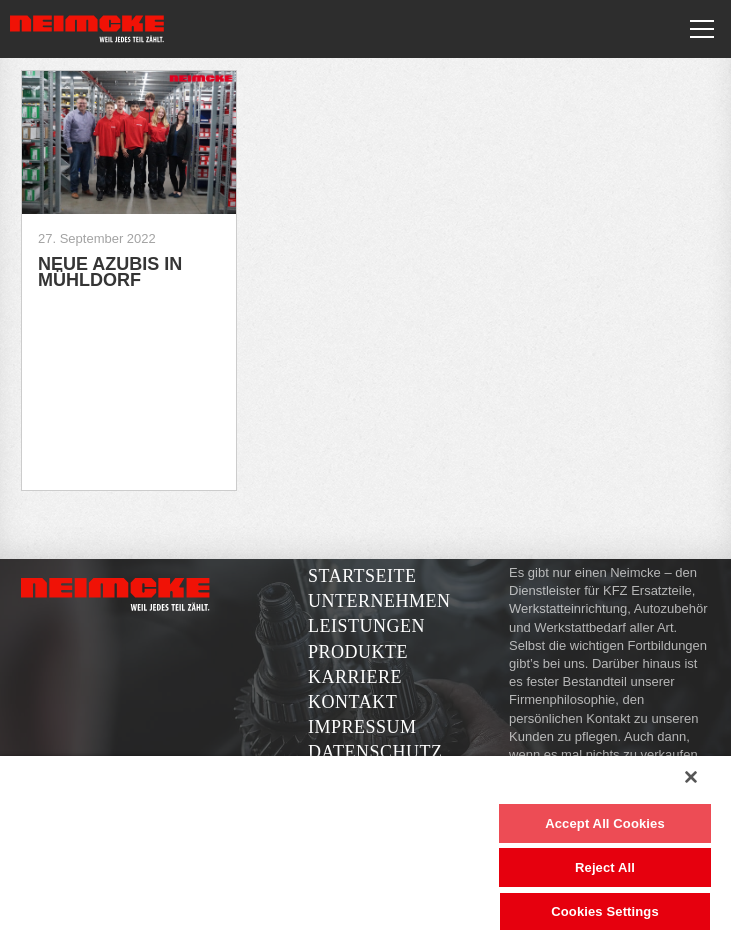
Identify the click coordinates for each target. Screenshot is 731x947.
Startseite (362, 576)
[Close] (691, 777)
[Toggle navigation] (702, 29)
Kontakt (352, 702)
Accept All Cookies (605, 823)
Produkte (358, 652)
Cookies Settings (605, 911)
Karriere (355, 677)
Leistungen (366, 626)
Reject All (605, 867)
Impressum (362, 727)
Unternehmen (379, 601)
